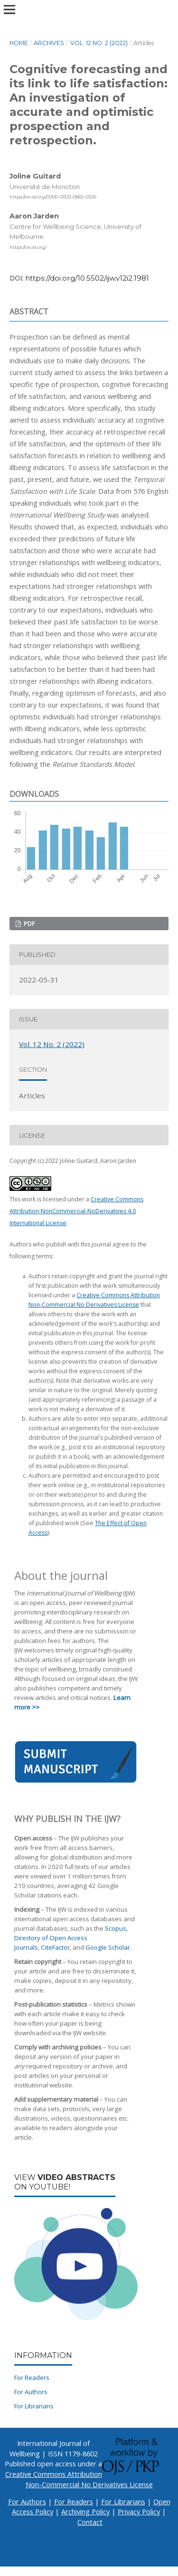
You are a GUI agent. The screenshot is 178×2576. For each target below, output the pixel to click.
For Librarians (34, 2406)
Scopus (115, 1928)
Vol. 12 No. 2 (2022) (99, 43)
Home (18, 43)
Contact (90, 2522)
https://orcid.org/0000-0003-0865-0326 (52, 197)
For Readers (31, 2377)
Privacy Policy (139, 2511)
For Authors (30, 2391)
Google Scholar (107, 1947)
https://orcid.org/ (28, 247)
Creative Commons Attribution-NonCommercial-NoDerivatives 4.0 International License (76, 1211)
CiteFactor (55, 1947)
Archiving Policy (85, 2511)
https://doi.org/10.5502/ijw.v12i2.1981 (87, 278)
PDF (28, 923)
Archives (49, 43)
